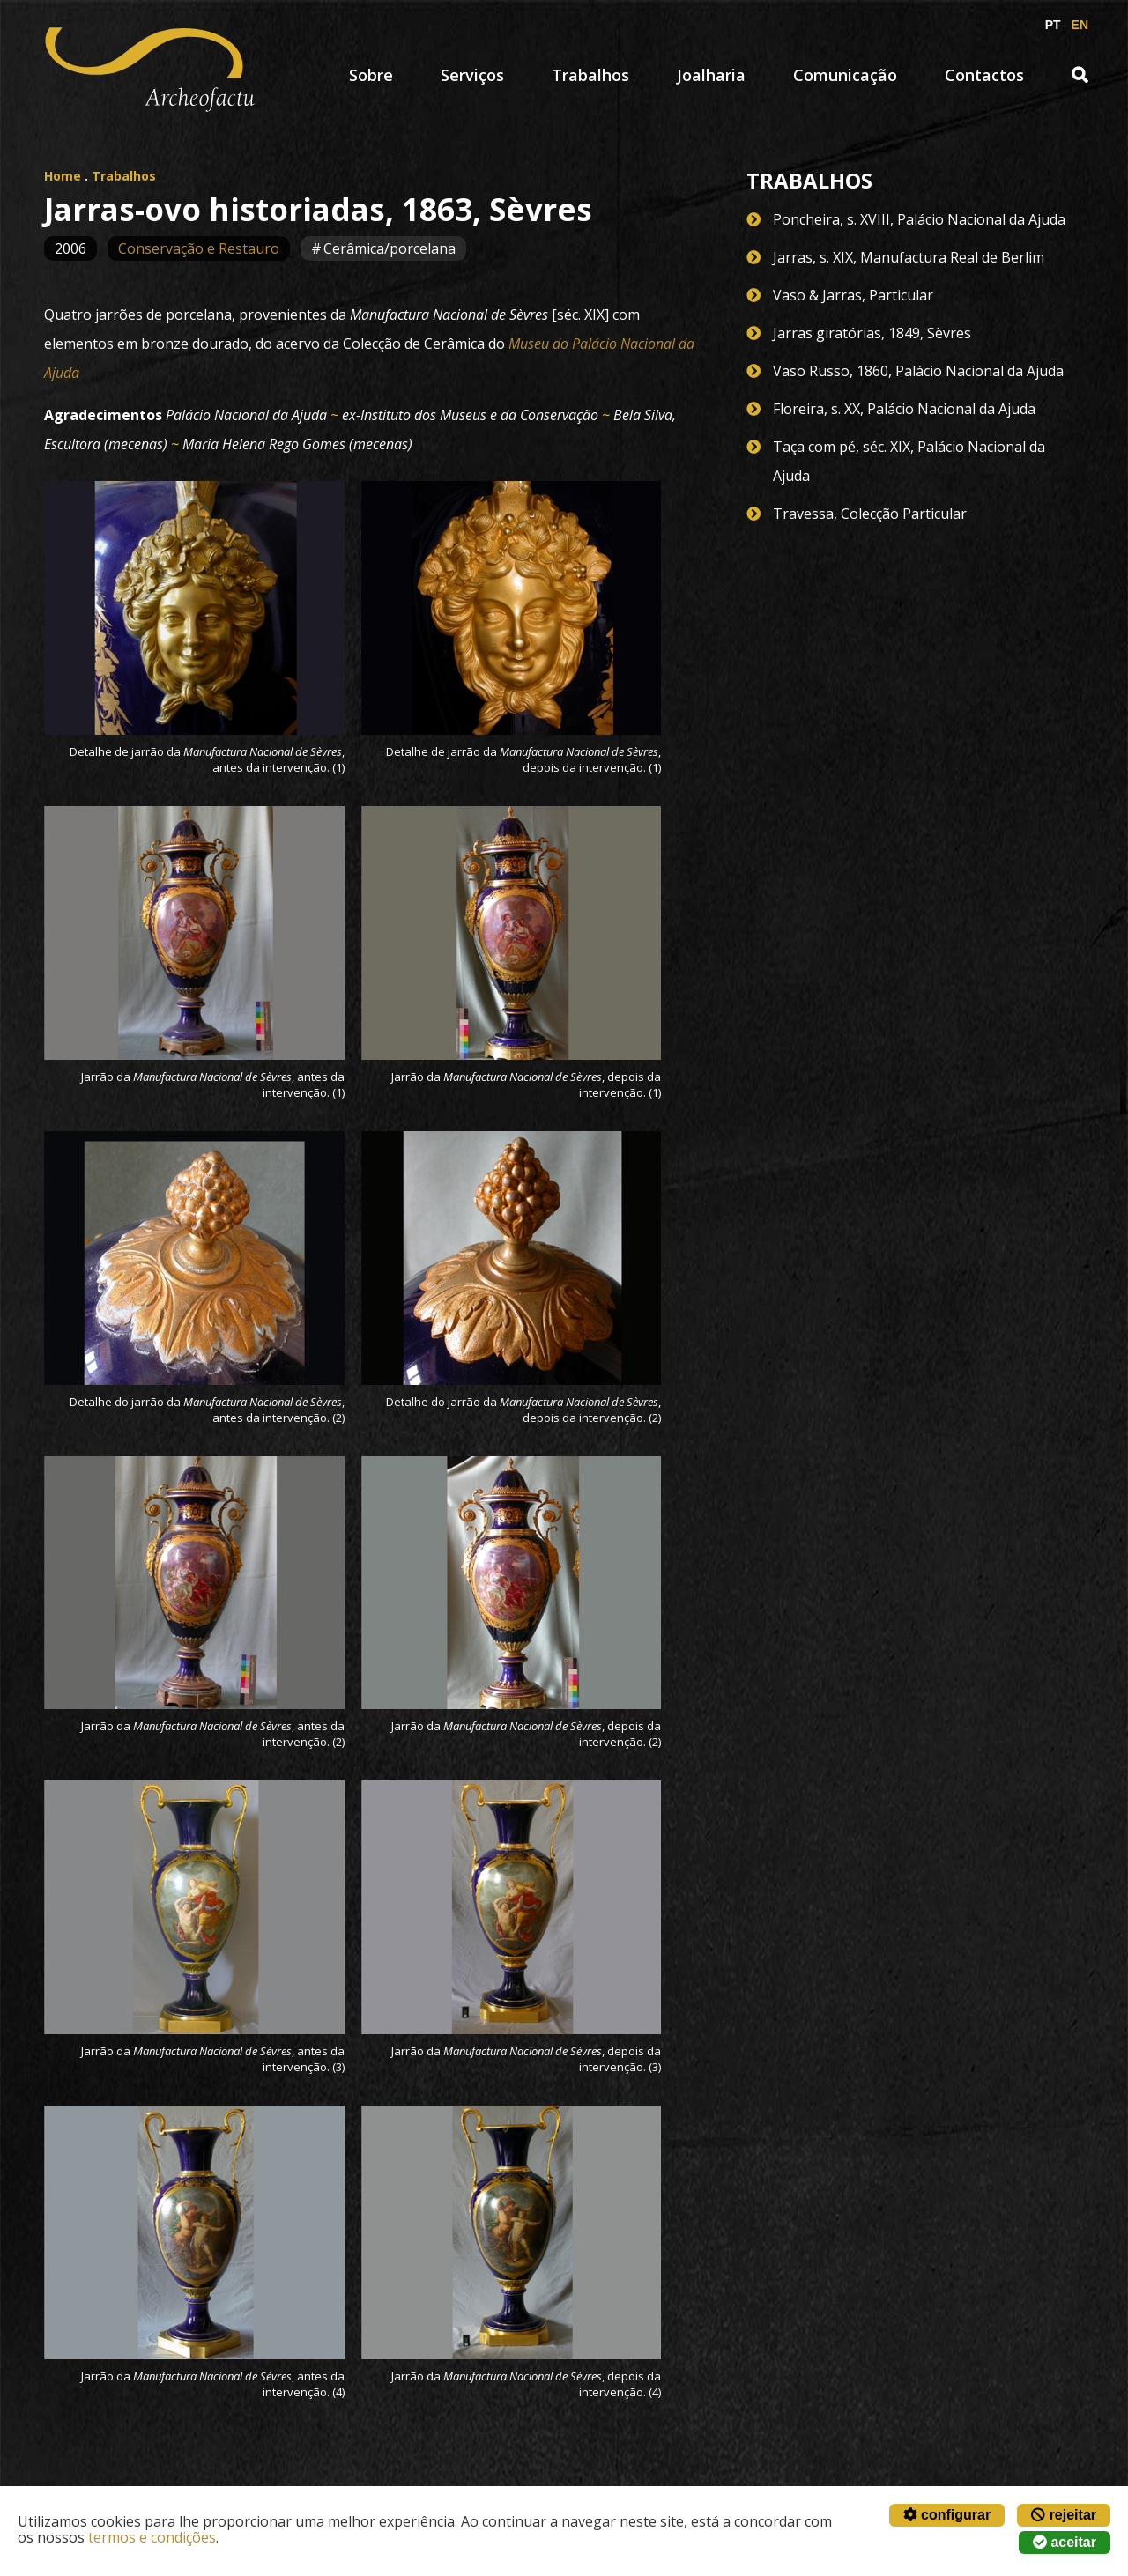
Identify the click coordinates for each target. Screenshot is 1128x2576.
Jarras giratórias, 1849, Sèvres (872, 333)
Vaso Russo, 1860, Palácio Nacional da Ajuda (918, 371)
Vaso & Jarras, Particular (853, 295)
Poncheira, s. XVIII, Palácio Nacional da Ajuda (919, 219)
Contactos (984, 74)
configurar (947, 2514)
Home (62, 175)
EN (1080, 25)
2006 (70, 248)
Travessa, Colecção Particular (870, 513)
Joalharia (711, 74)
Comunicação (845, 74)
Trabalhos (590, 74)
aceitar (1064, 2542)
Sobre (371, 74)
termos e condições (152, 2537)
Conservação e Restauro (198, 248)
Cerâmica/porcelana (389, 248)
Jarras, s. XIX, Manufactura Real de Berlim (908, 257)
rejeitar (1063, 2514)
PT (1053, 25)
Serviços (472, 74)
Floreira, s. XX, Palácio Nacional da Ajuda (904, 408)
